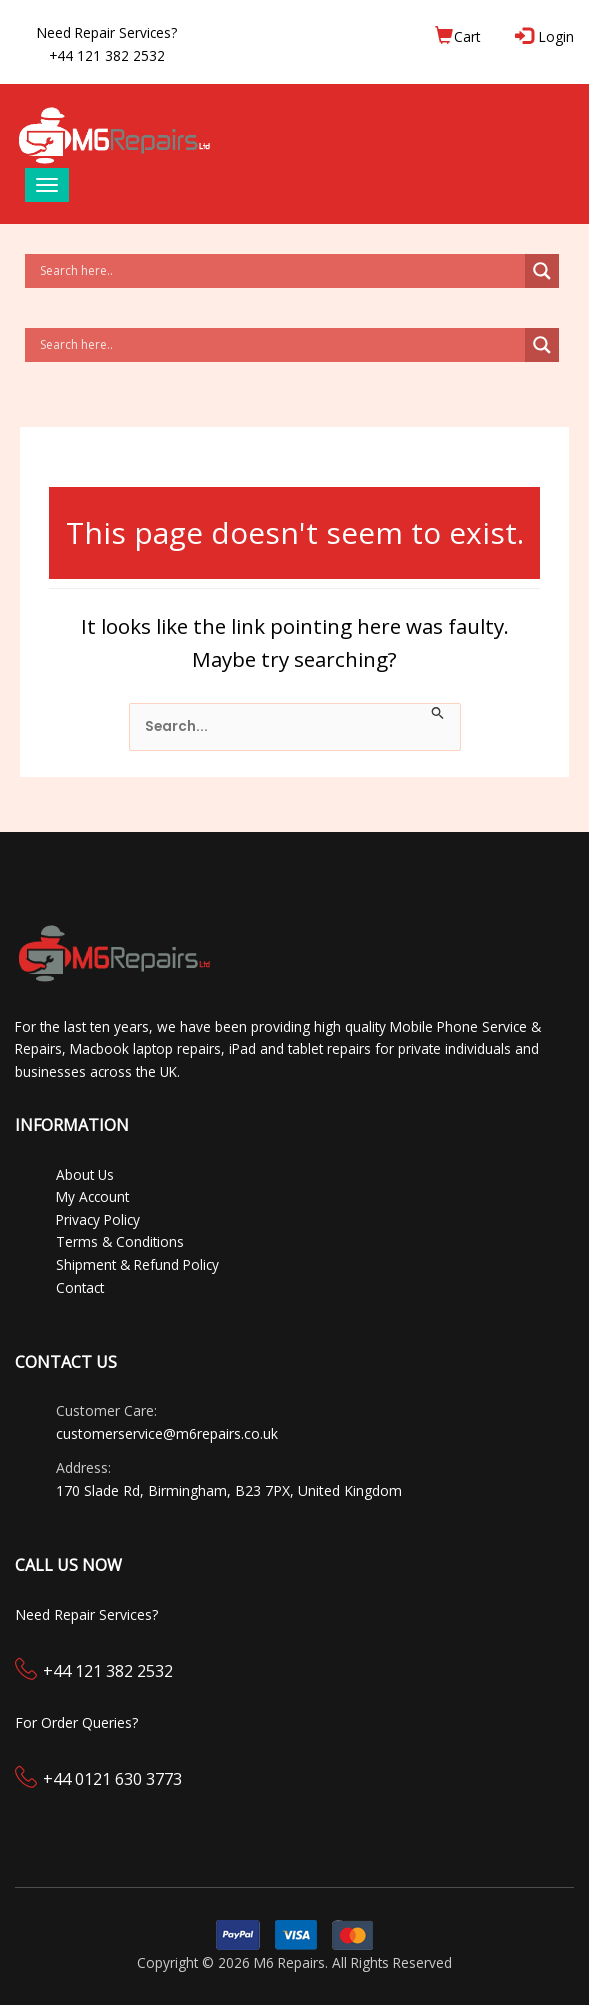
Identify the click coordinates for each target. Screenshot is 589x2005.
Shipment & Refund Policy (137, 1264)
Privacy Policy (98, 1219)
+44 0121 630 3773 (112, 1779)
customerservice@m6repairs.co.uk (167, 1433)
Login (546, 36)
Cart (457, 36)
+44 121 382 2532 (108, 1671)
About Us (85, 1174)
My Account (92, 1196)
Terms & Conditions (120, 1241)
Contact (80, 1287)
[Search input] (280, 271)
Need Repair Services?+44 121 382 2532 (107, 44)
